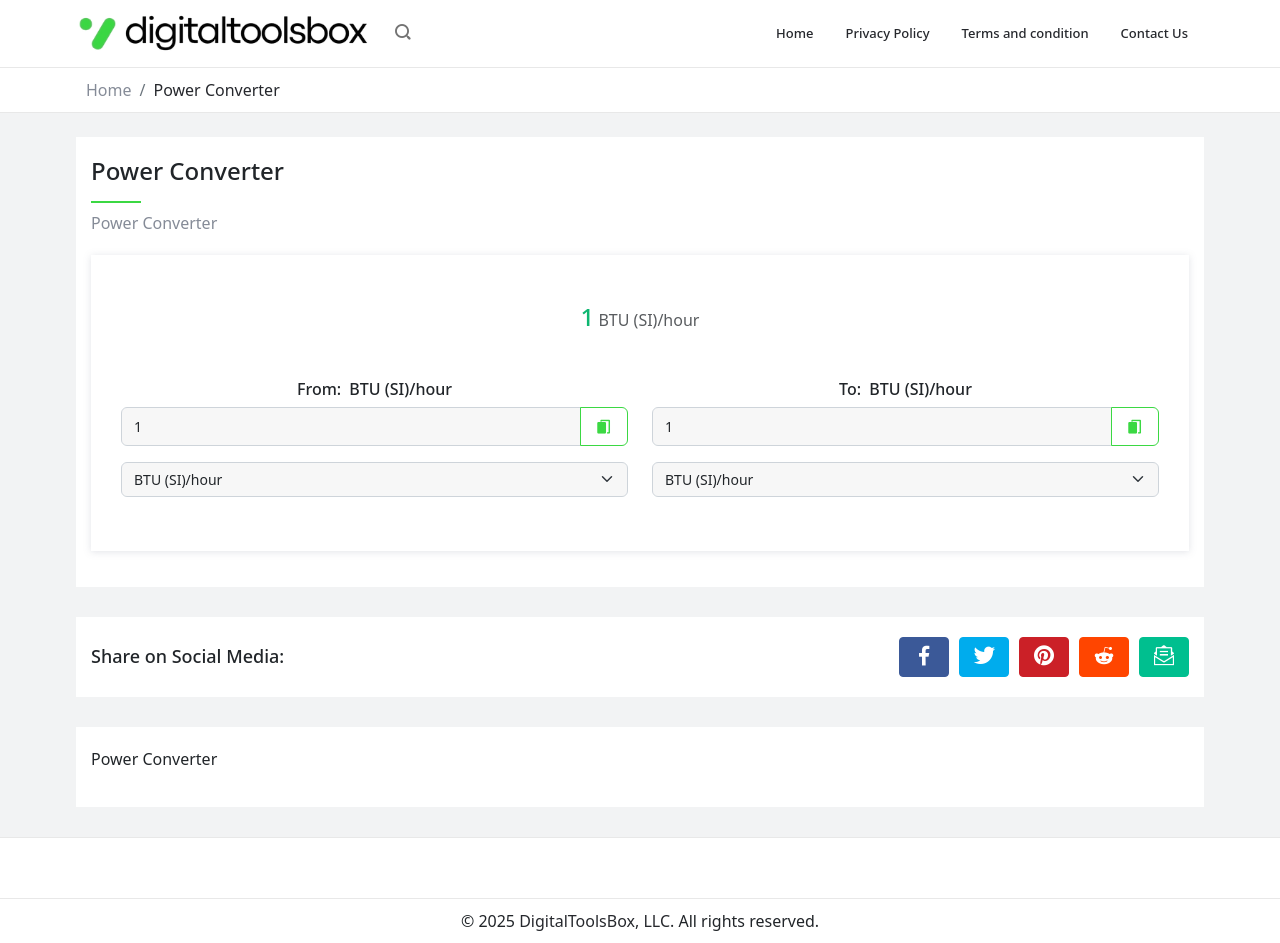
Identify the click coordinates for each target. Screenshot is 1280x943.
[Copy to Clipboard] (604, 426)
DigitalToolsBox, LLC (594, 921)
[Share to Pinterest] (1044, 657)
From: (374, 389)
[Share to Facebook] (924, 657)
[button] (403, 34)
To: (905, 389)
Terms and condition (1025, 33)
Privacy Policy (888, 33)
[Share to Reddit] (1104, 657)
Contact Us (1154, 33)
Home (794, 33)
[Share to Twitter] (984, 657)
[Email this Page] (1164, 657)
